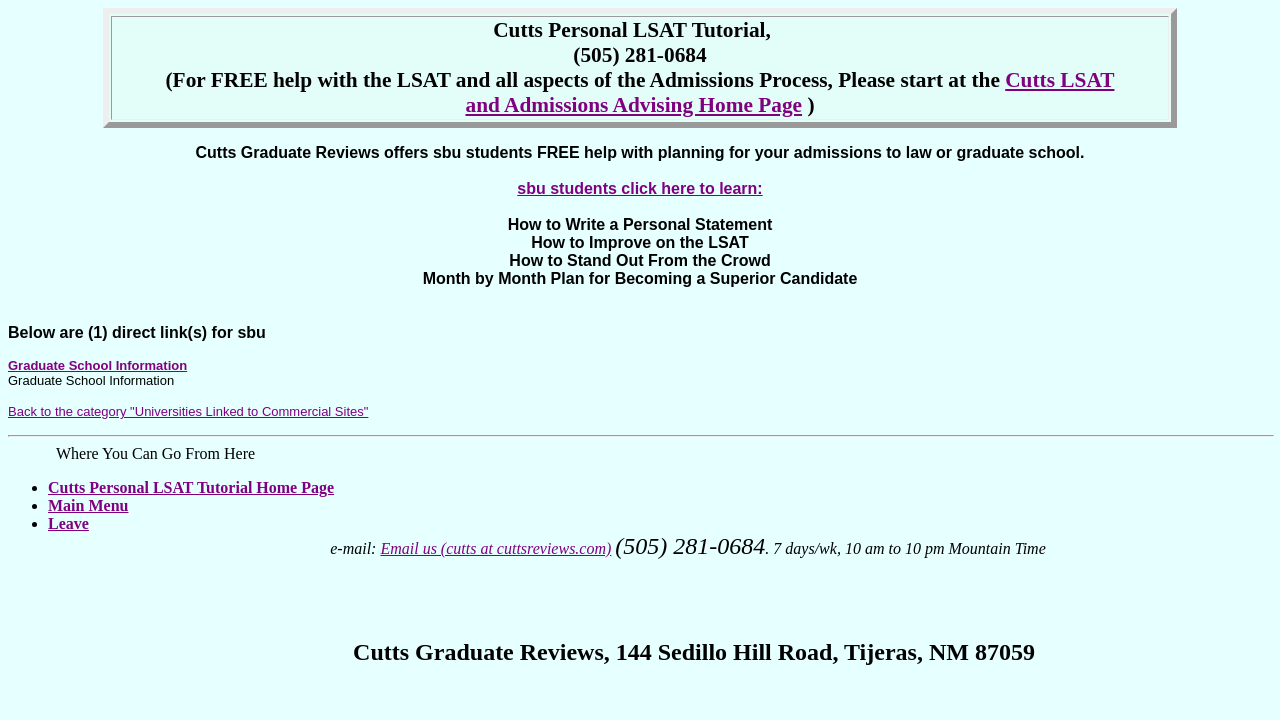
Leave (68, 523)
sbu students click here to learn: (639, 188)
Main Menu (88, 505)
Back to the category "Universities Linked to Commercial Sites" (188, 411)
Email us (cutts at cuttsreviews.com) (495, 548)
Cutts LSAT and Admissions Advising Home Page (789, 92)
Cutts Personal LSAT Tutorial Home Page (191, 487)
